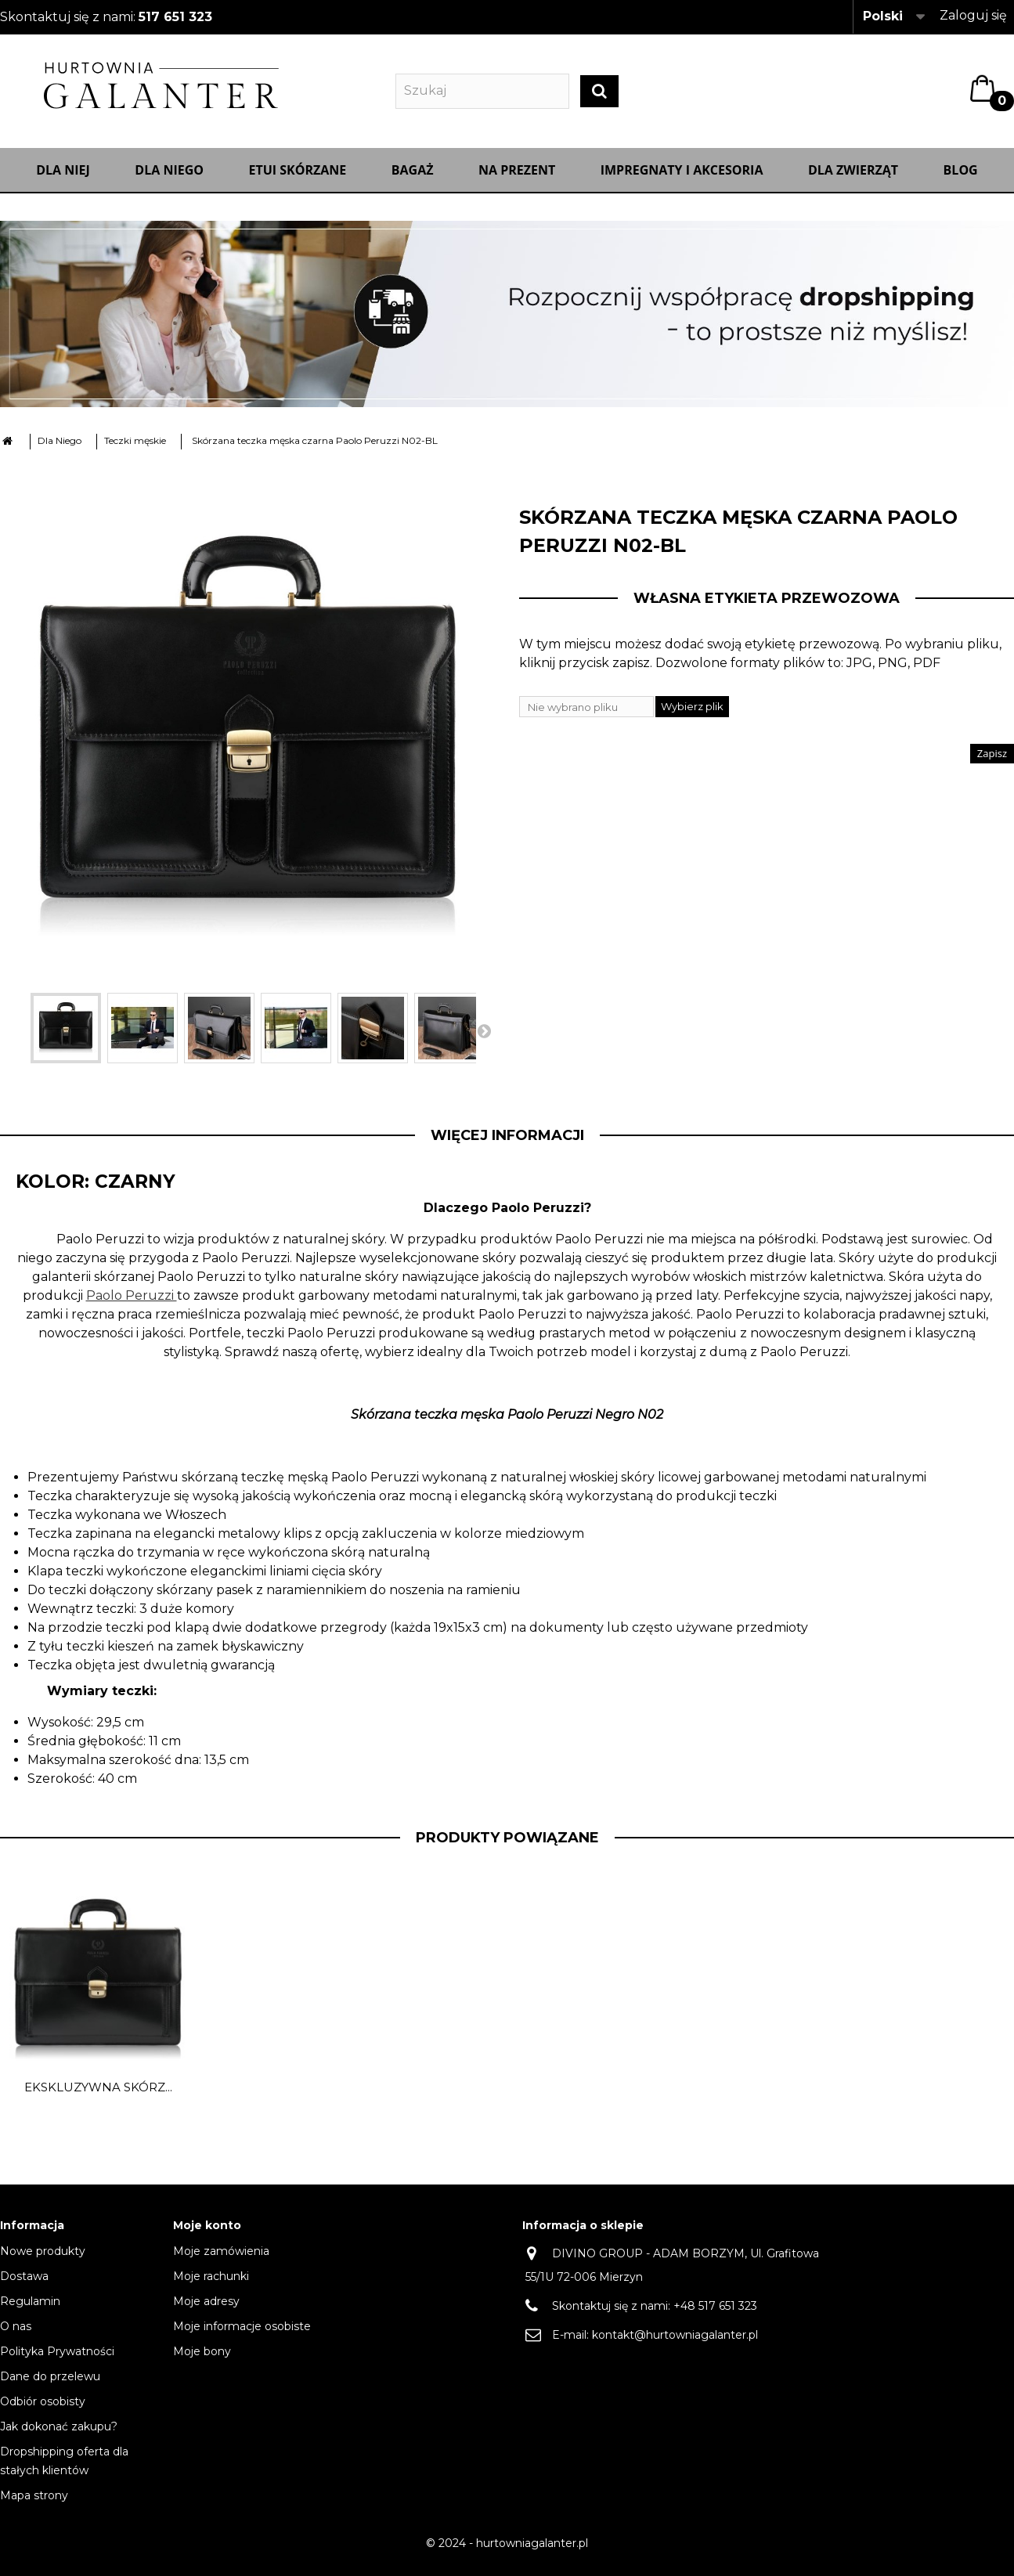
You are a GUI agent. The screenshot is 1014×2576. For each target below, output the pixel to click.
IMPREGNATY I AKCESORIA (682, 177)
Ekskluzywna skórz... (98, 2095)
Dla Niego (169, 177)
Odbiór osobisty (42, 2410)
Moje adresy (206, 2310)
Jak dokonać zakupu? (58, 2435)
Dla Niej (63, 177)
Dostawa (24, 2285)
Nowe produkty (42, 2260)
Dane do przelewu (50, 2385)
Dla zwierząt (853, 177)
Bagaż (413, 177)
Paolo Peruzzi (131, 1303)
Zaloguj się (973, 15)
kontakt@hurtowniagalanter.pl (675, 2343)
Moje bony (202, 2360)
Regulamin (30, 2310)
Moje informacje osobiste (242, 2335)
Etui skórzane (298, 177)
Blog (961, 177)
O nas (15, 2335)
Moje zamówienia (221, 2260)
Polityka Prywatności (57, 2360)
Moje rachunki (211, 2285)
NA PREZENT (516, 177)
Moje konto (207, 2233)
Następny (484, 1038)
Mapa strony (34, 2504)
